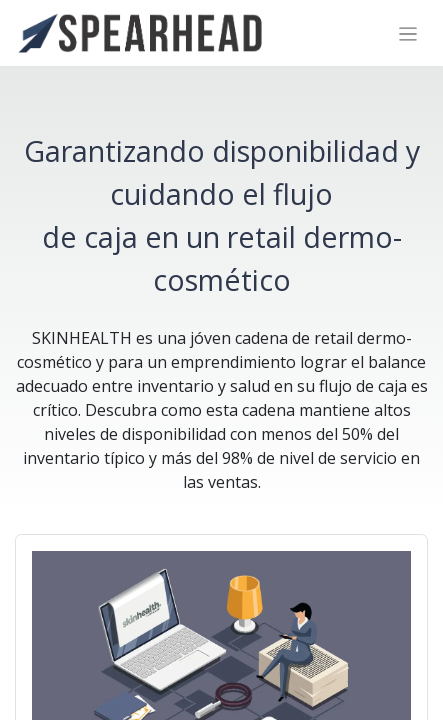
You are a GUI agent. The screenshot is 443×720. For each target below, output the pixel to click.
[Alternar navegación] (408, 33)
